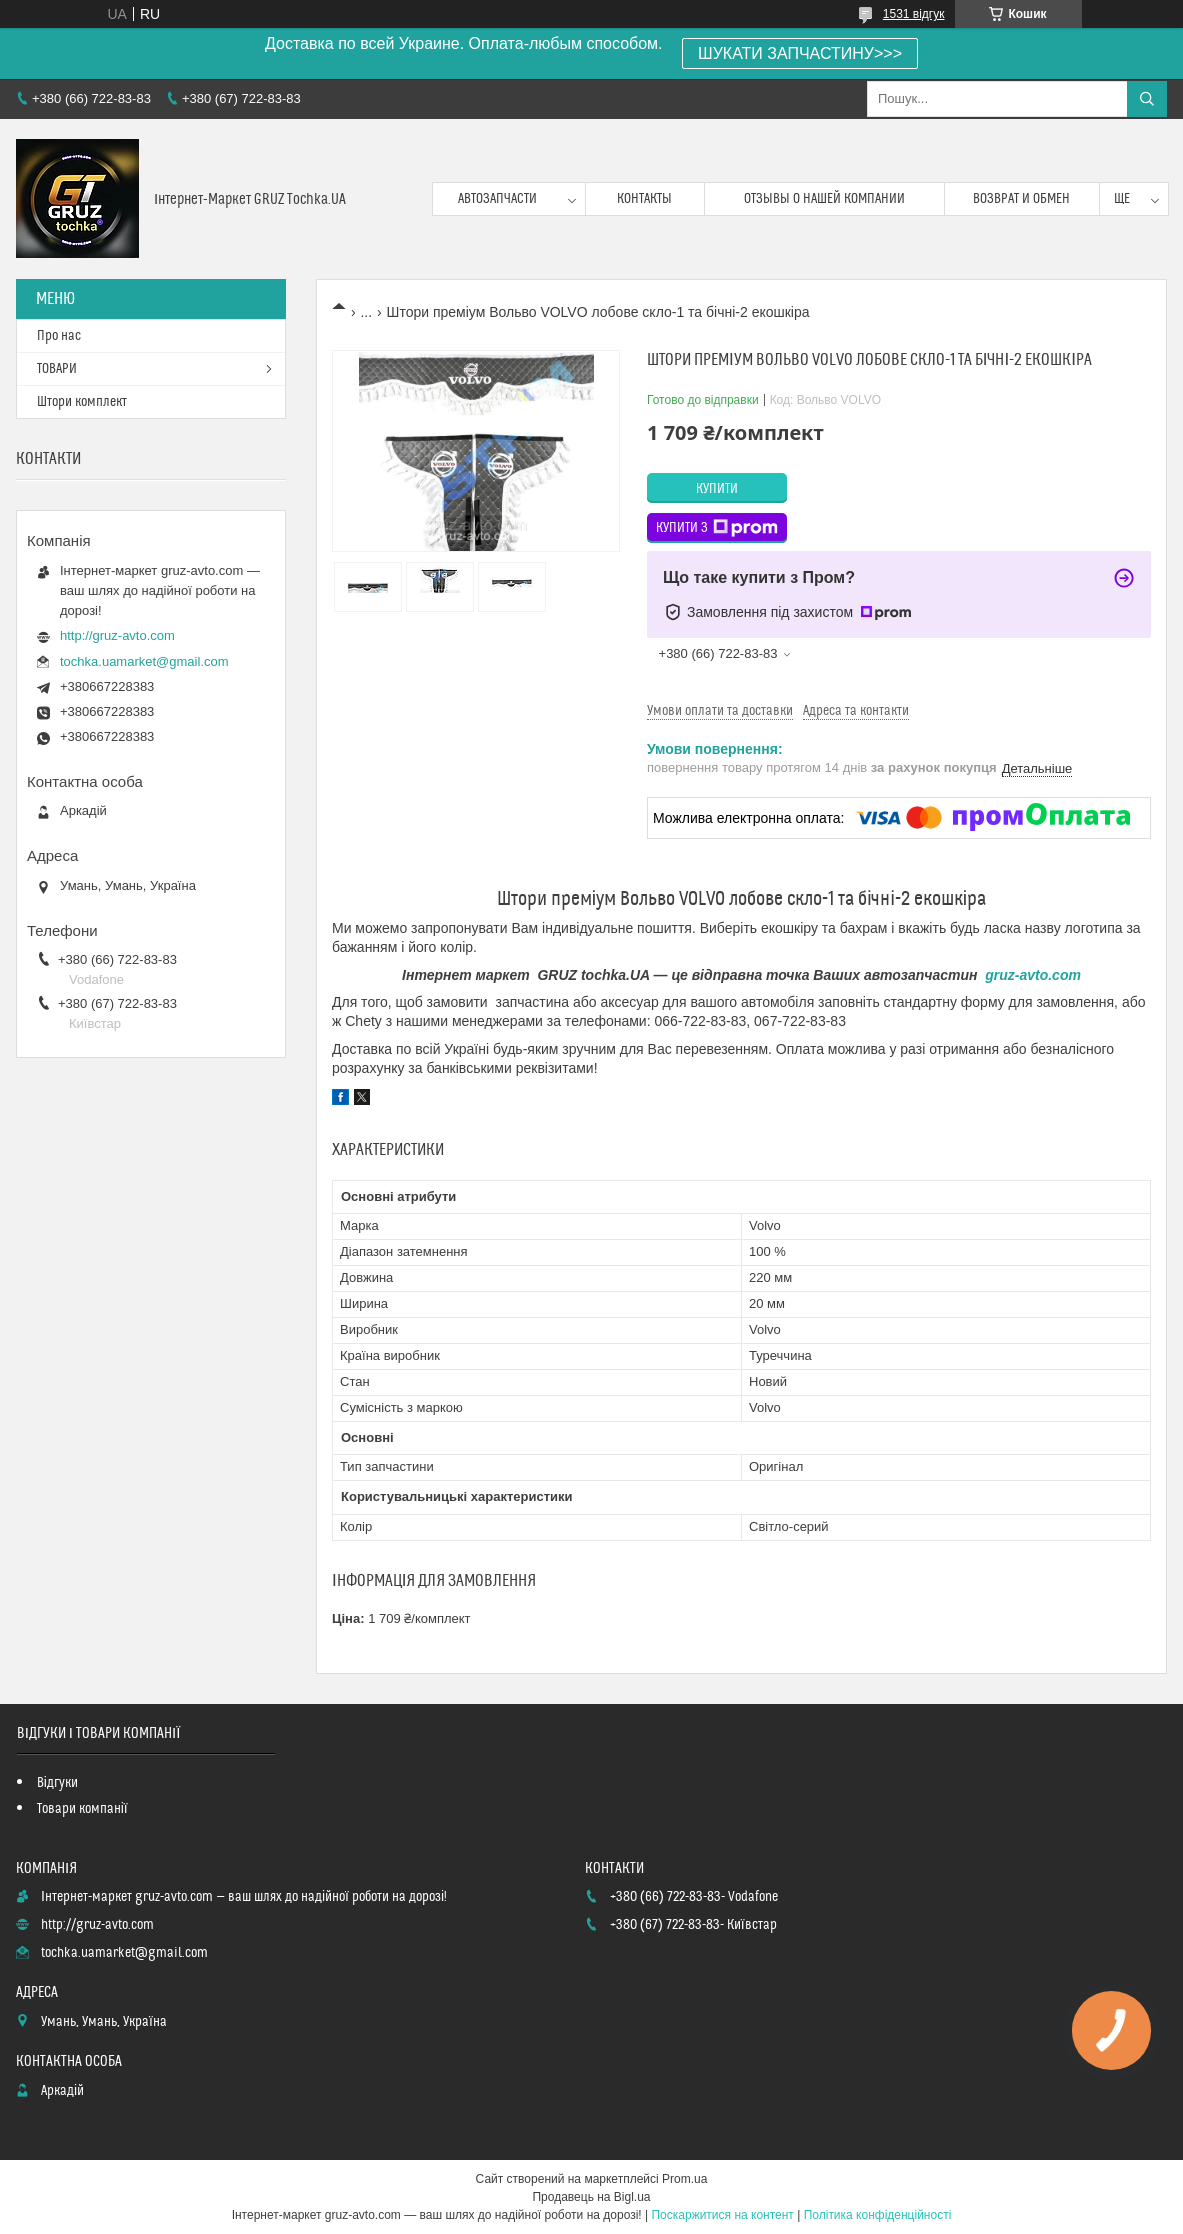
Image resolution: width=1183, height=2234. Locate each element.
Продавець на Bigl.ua (591, 2197)
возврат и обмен (1021, 199)
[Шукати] (1147, 99)
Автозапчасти (497, 199)
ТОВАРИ (57, 369)
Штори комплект (82, 402)
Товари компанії (82, 1809)
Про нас (59, 336)
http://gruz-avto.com (117, 635)
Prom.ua (684, 2179)
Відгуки (57, 1783)
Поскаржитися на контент (722, 2215)
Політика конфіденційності (878, 2215)
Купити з (717, 528)
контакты (644, 199)
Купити (717, 489)
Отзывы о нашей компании (824, 199)
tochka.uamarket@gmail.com (144, 661)
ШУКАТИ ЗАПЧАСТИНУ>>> (800, 53)
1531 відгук (914, 14)
